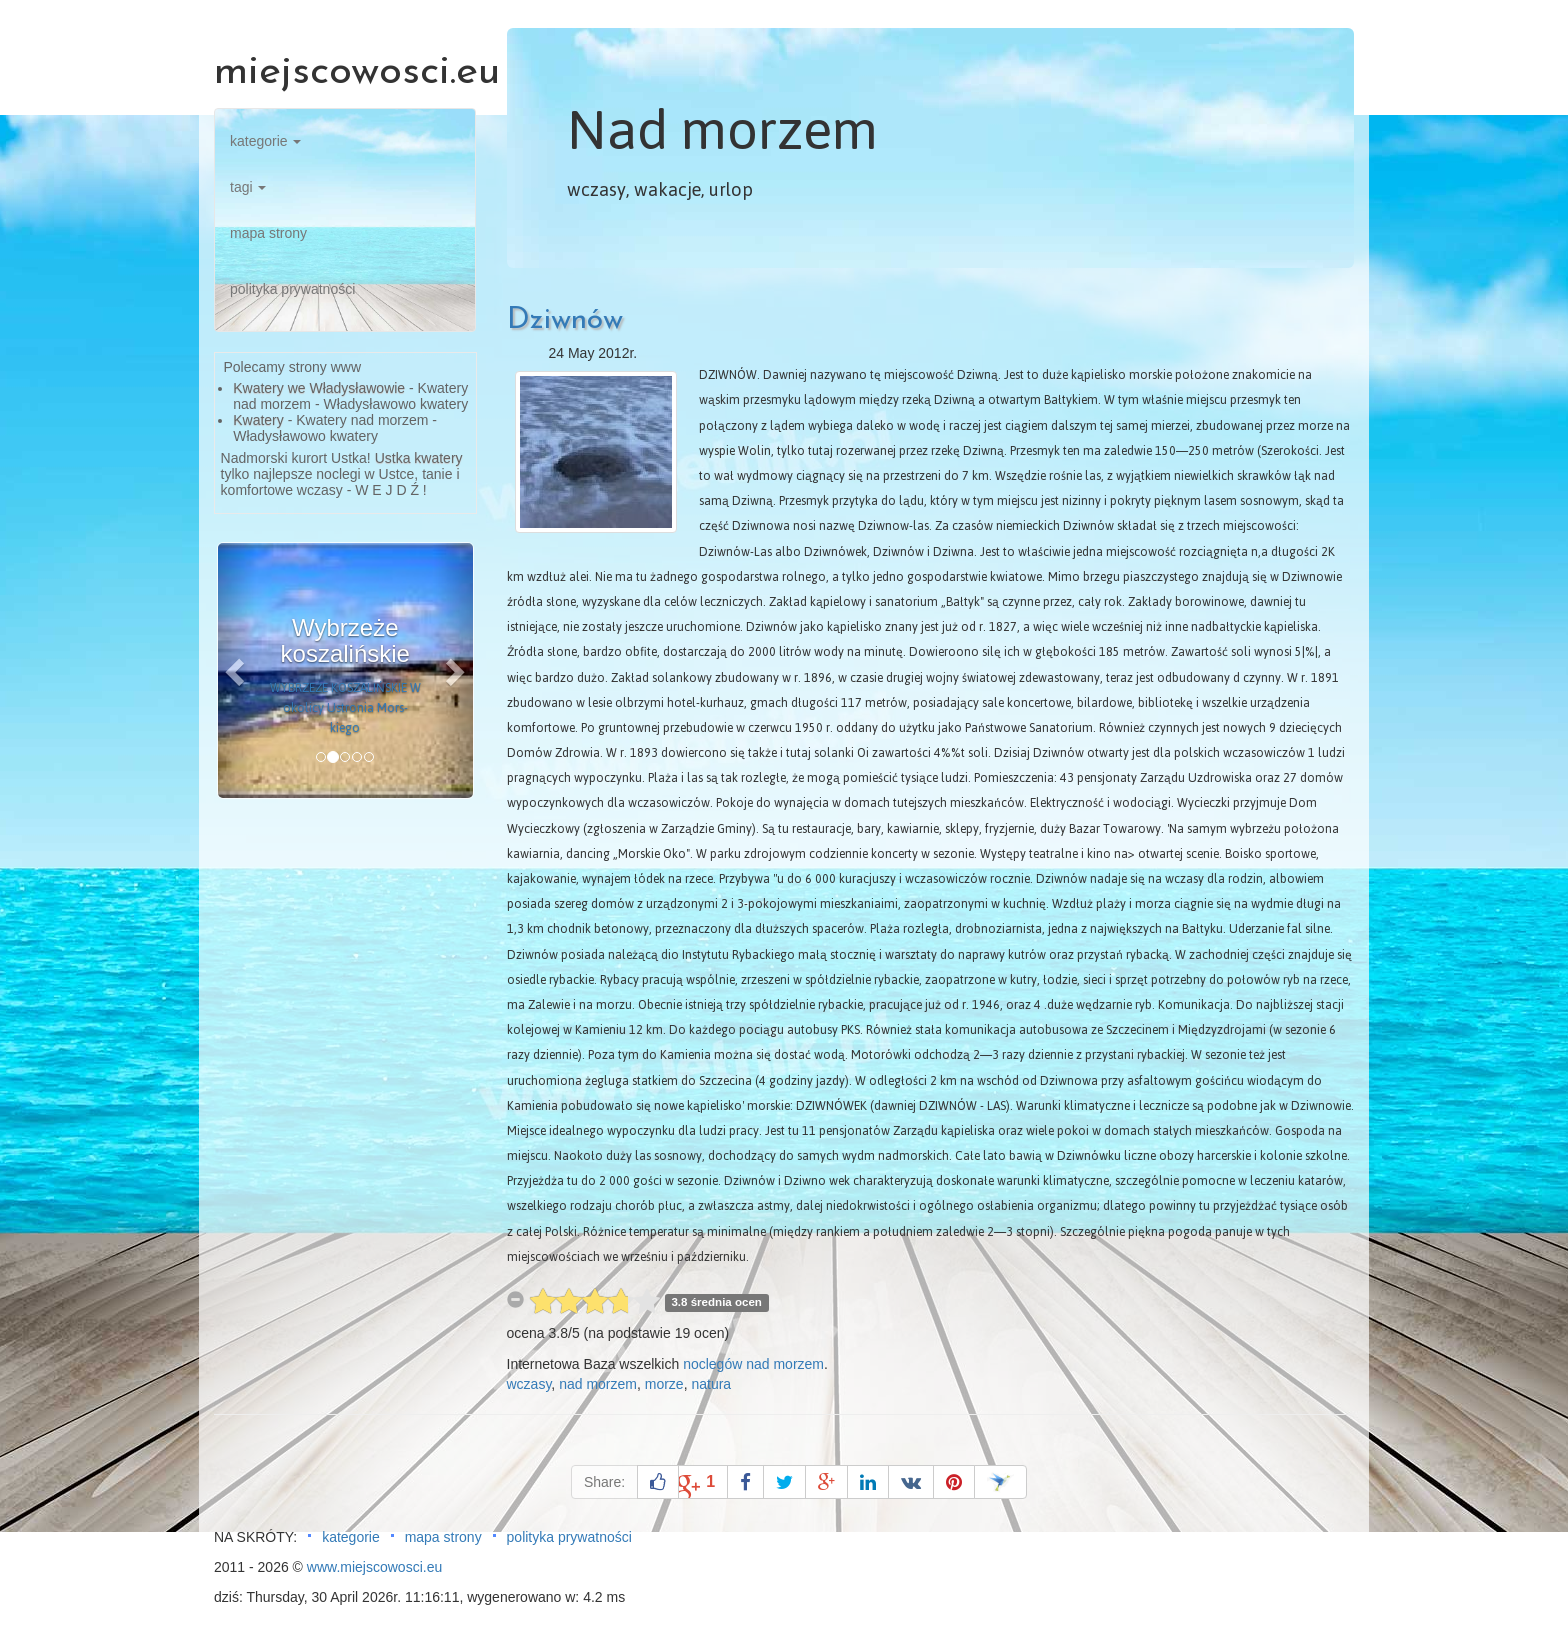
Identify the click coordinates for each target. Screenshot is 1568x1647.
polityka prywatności (292, 289)
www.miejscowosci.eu (374, 1567)
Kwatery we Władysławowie (319, 388)
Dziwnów (565, 320)
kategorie (265, 141)
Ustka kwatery (419, 458)
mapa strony (268, 233)
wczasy (529, 1384)
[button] (237, 670)
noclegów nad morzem (753, 1364)
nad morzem (598, 1384)
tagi (248, 187)
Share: (604, 1482)
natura (711, 1384)
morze (664, 1384)
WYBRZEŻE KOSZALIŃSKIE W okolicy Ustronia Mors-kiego (345, 708)
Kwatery (258, 420)
